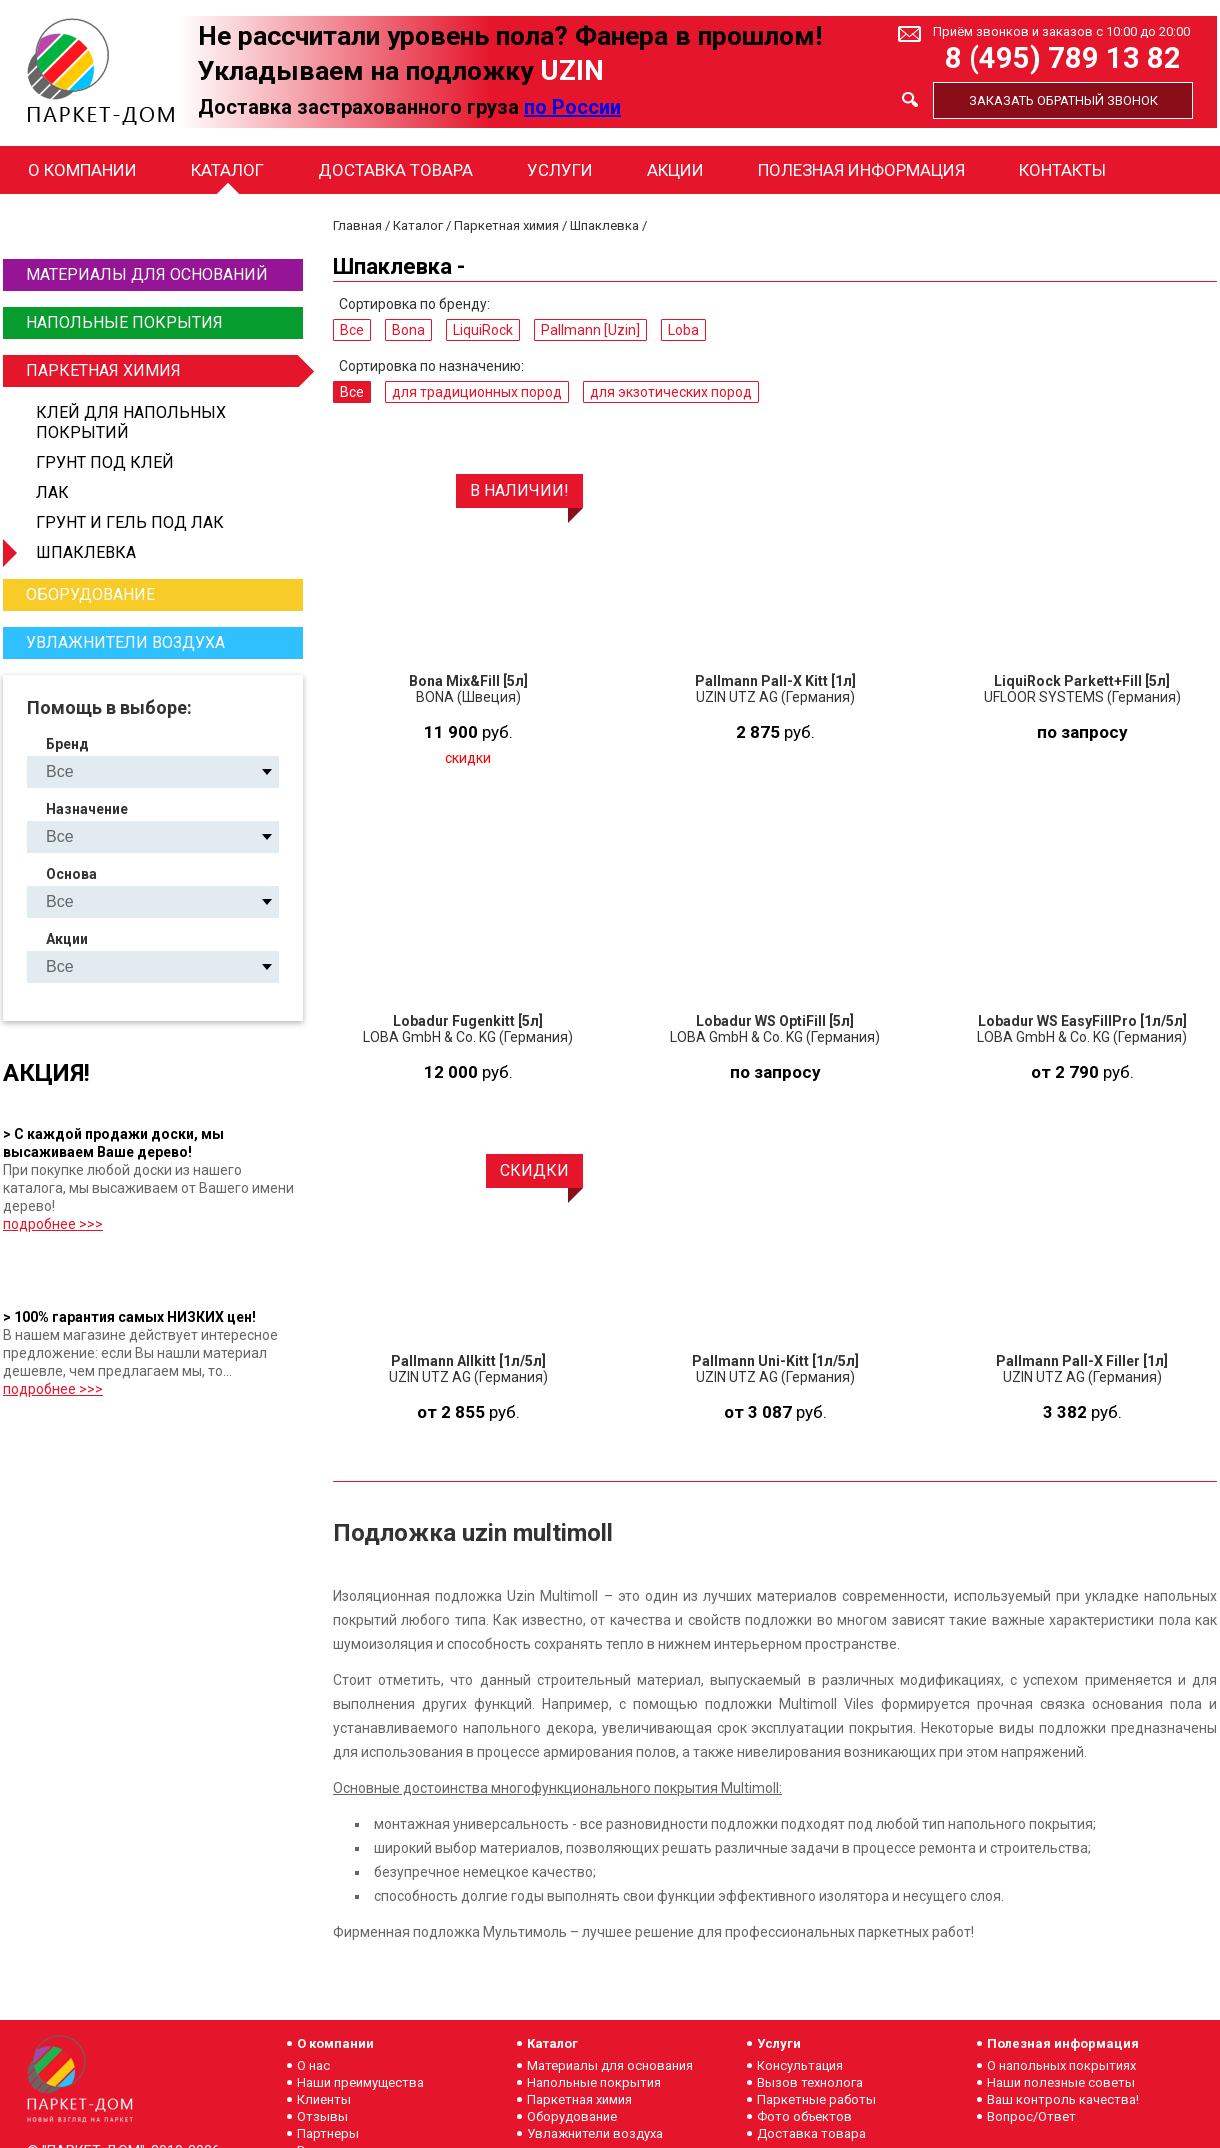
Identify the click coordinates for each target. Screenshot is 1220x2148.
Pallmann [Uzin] (590, 330)
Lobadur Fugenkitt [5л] (468, 1021)
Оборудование (90, 594)
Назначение (87, 809)
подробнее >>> (53, 1224)
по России (572, 107)
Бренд (67, 744)
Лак (52, 492)
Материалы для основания (610, 2065)
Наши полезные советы (1061, 2082)
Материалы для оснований (147, 274)
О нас (313, 2065)
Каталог (227, 170)
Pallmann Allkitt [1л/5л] (468, 1361)
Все (352, 330)
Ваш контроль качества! (1063, 2099)
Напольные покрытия (124, 322)
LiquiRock (483, 330)
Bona (408, 330)
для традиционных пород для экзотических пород (169, 836)
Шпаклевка (86, 552)
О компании (82, 170)
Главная (357, 225)
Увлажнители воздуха (125, 642)
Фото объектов (804, 2116)
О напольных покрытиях (1061, 2065)
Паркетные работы (816, 2099)
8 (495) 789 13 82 (1063, 58)
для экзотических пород (671, 392)
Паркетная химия (162, 371)
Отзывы (322, 2116)
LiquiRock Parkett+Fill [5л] (1082, 681)
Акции (675, 170)
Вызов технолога (810, 2082)
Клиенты (324, 2099)
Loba (683, 330)
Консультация (800, 2065)
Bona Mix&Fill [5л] (468, 681)
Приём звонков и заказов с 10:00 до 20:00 (1061, 31)
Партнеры (328, 2133)
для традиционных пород (477, 392)
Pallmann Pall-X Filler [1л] (1082, 1361)
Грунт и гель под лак (130, 522)
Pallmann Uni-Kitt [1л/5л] (775, 1361)
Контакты (1062, 170)
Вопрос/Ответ (1031, 2116)
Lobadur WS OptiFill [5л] (775, 1021)
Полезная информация (861, 170)
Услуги (560, 170)
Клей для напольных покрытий (131, 422)
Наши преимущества (360, 2082)
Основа (71, 874)
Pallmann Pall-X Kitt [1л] (775, 681)
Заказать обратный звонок (1063, 100)
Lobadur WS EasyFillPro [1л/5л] (1082, 1021)
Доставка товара (395, 170)
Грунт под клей (105, 462)
